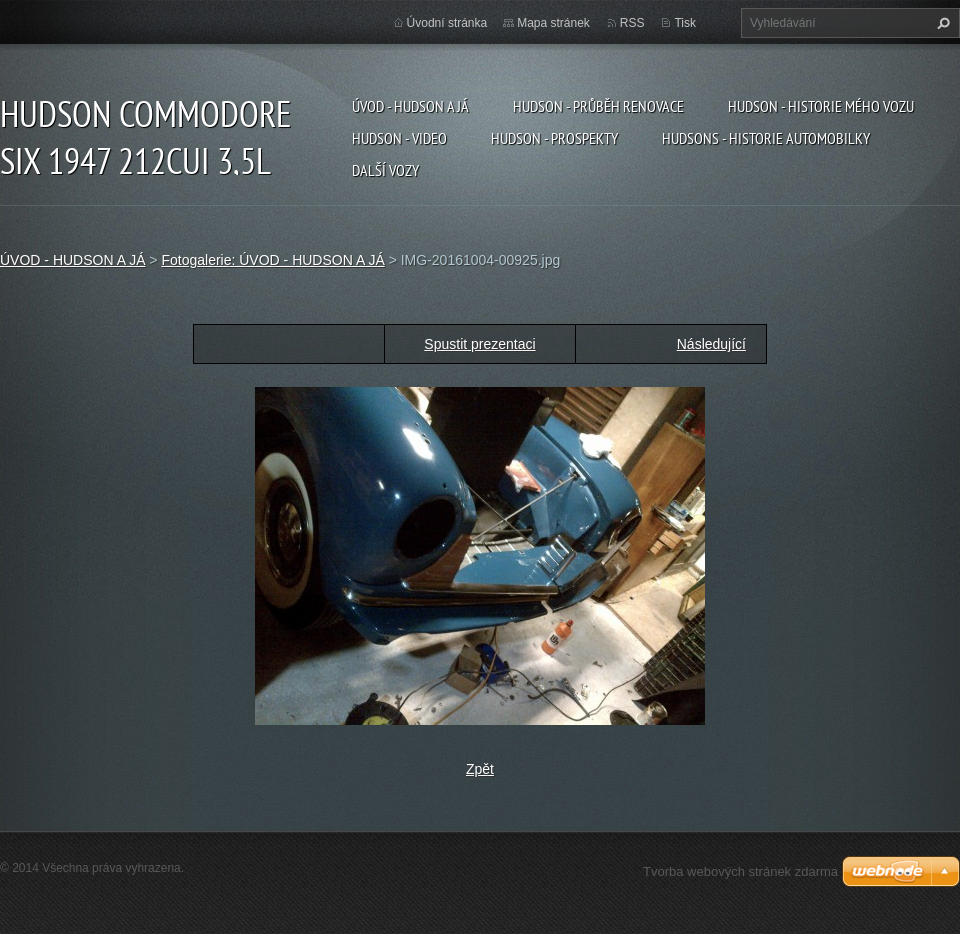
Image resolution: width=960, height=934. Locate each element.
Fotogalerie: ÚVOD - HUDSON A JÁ (272, 260)
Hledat (941, 23)
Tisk (685, 23)
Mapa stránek (553, 23)
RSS (632, 23)
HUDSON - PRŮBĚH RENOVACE (598, 106)
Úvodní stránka (447, 23)
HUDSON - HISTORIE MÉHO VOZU (821, 106)
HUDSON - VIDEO (399, 138)
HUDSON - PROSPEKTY (554, 138)
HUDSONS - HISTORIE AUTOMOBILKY (766, 138)
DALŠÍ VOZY (385, 170)
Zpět (480, 769)
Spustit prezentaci (479, 344)
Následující (711, 344)
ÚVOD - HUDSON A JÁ (410, 106)
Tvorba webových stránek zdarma (740, 871)
